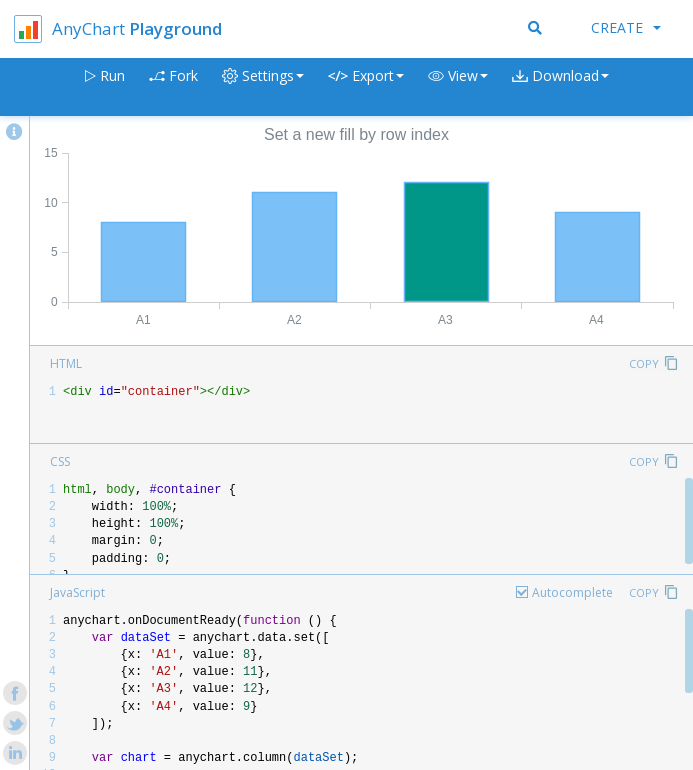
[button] (458, 87)
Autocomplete (572, 592)
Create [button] (626, 27)
